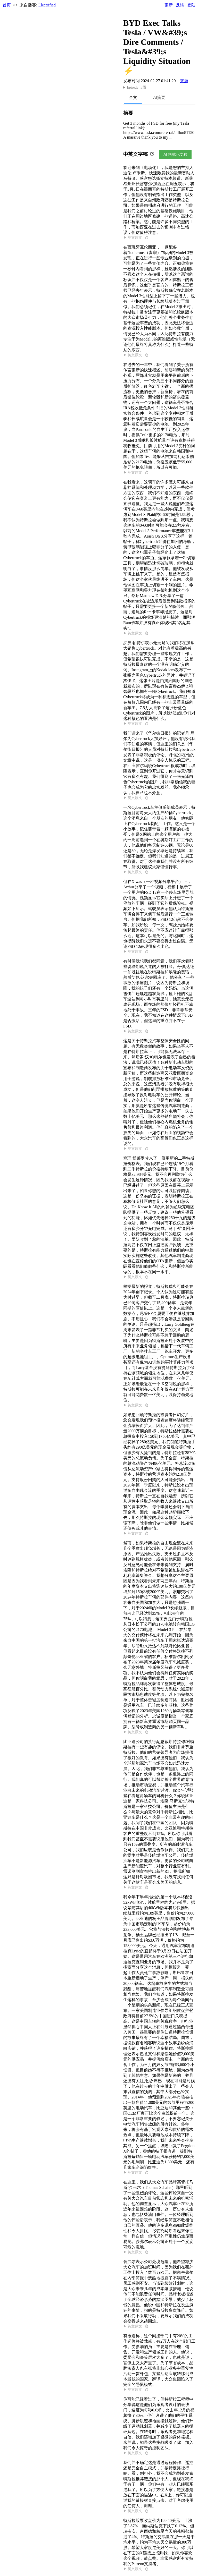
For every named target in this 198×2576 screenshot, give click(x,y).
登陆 (191, 5)
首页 (7, 5)
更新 (168, 5)
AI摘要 (159, 97)
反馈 (180, 5)
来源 (184, 81)
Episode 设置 (136, 87)
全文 (133, 97)
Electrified (47, 5)
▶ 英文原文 (136, 238)
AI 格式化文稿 (175, 154)
